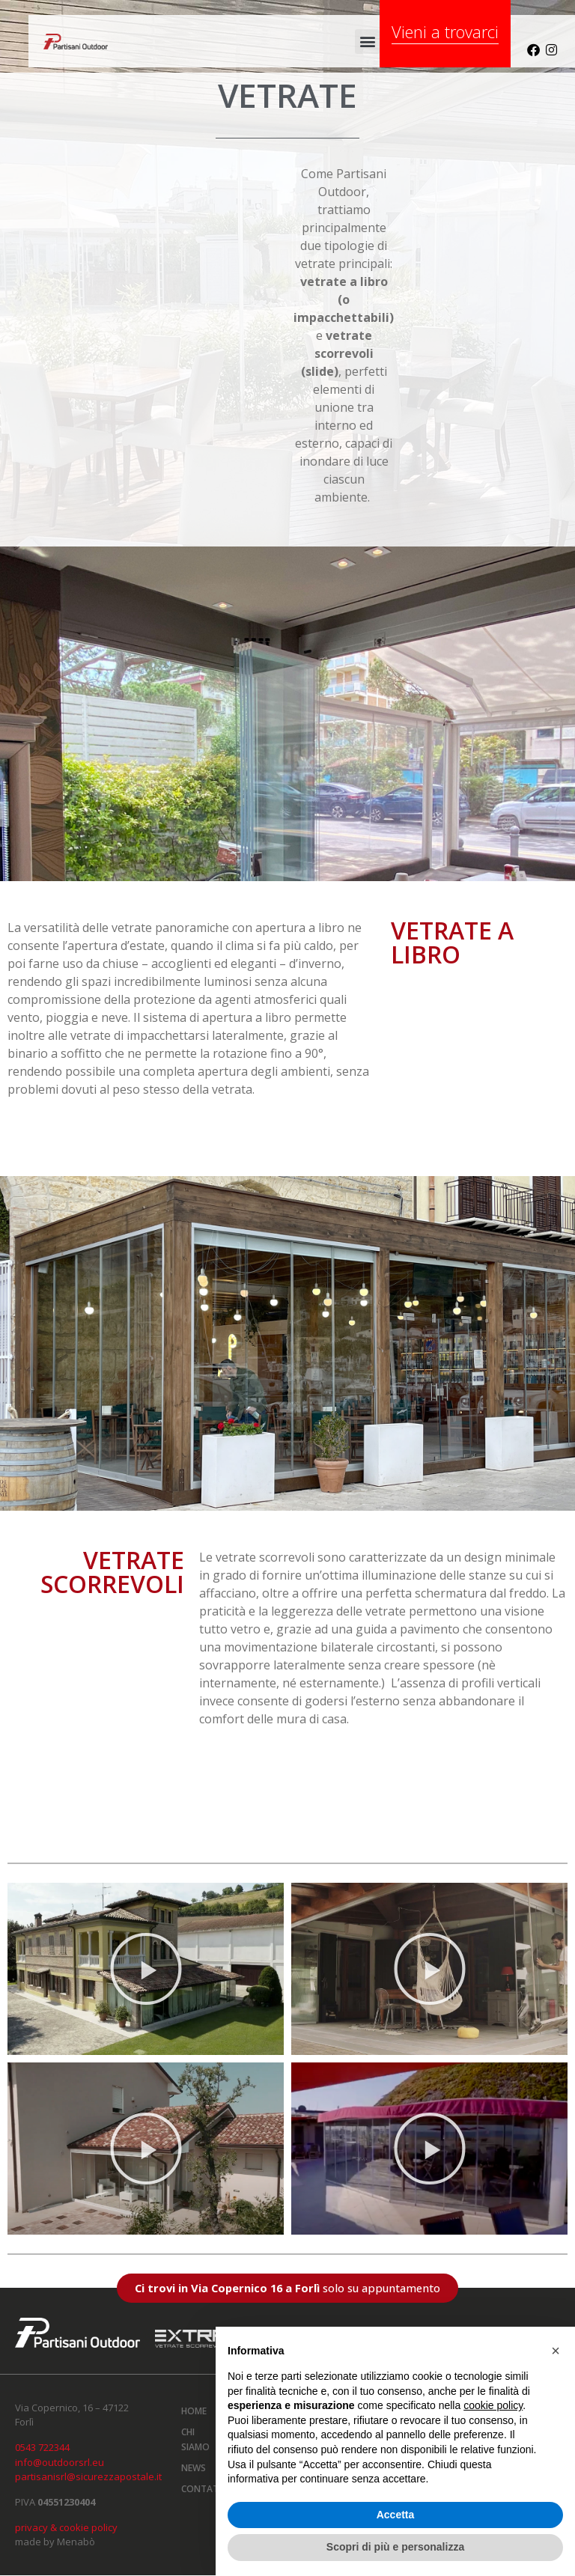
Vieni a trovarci (445, 31)
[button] (367, 41)
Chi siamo (195, 2439)
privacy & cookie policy (66, 2527)
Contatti (201, 2488)
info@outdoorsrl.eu (59, 2462)
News (193, 2467)
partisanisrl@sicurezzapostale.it (88, 2476)
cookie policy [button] (493, 2405)
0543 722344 (42, 2447)
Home (194, 2411)
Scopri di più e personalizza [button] (395, 2547)
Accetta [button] (396, 2515)
